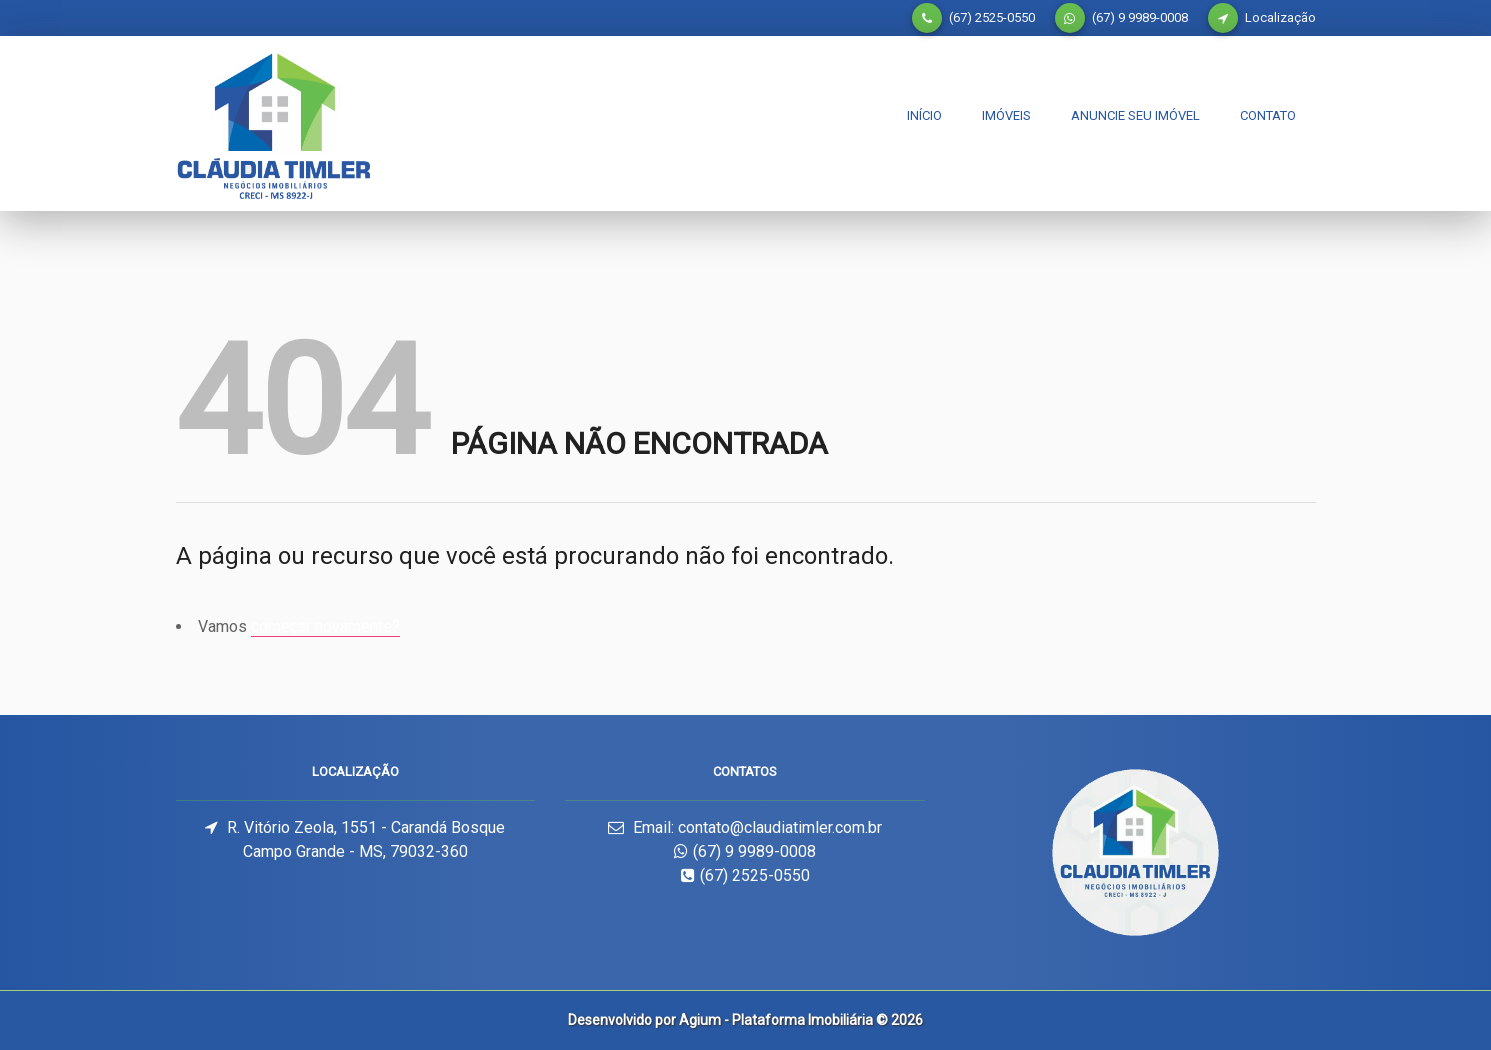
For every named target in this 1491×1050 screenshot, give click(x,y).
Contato (1268, 115)
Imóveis (1006, 115)
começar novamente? (325, 626)
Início (924, 115)
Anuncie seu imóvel (1135, 115)
